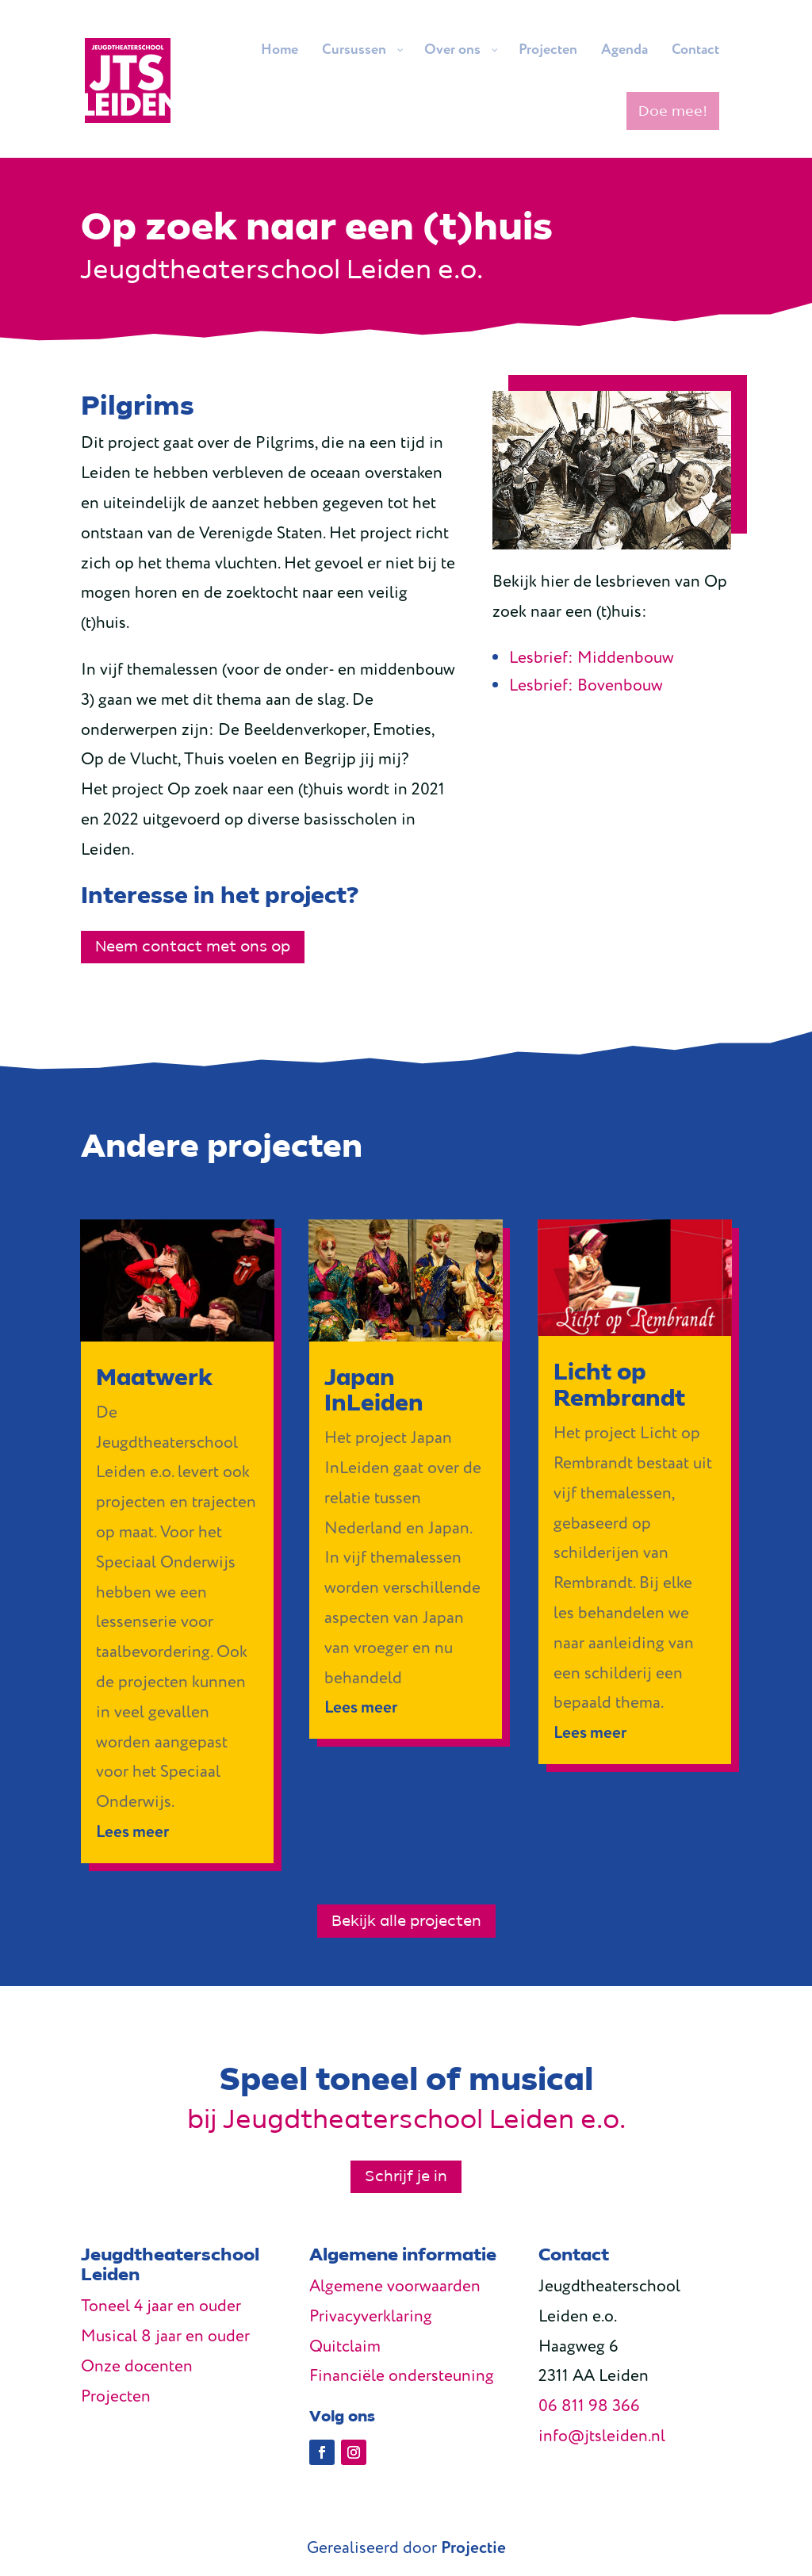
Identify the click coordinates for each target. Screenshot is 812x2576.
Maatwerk (154, 1377)
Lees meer (132, 1832)
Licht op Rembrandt (619, 1384)
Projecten (116, 2397)
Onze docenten (137, 2367)
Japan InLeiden (373, 1390)
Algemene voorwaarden (395, 2287)
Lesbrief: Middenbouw (591, 658)
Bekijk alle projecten (406, 1921)
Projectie (473, 2548)
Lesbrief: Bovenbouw (586, 686)
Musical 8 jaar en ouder (165, 2337)
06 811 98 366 (589, 2406)
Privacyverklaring (370, 2317)
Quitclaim (345, 2347)
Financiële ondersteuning (401, 2376)
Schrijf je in (406, 2176)
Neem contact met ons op (192, 946)
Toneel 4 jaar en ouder (161, 2307)
